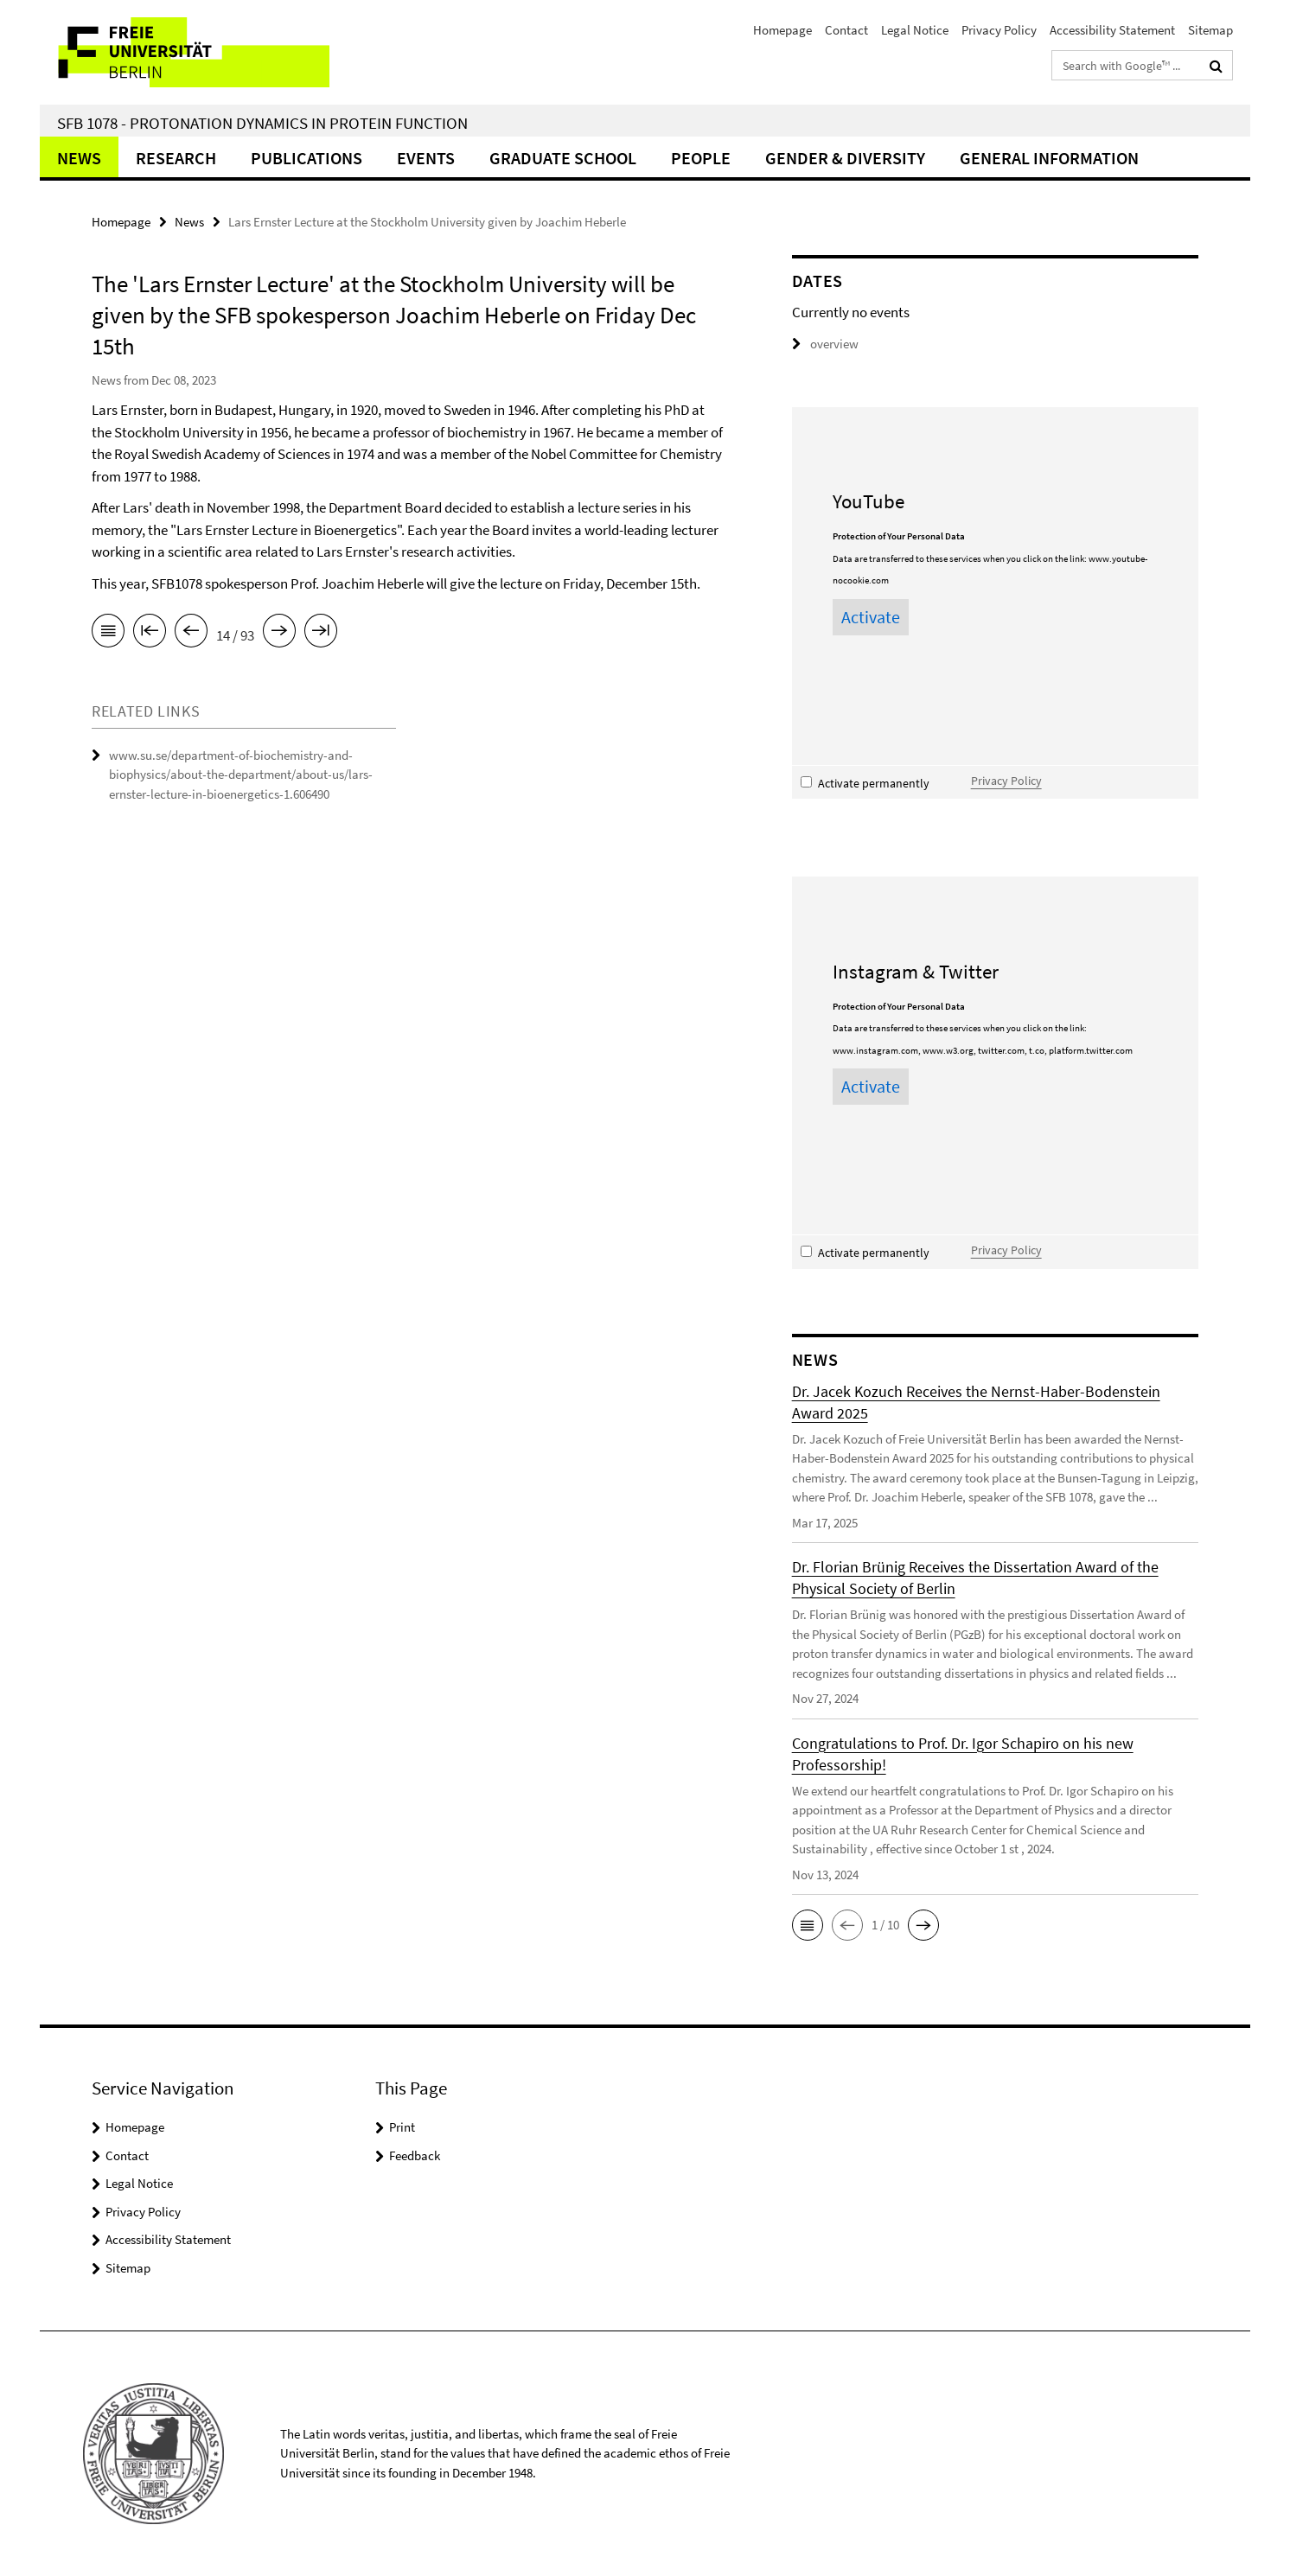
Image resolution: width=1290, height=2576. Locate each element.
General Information (1049, 158)
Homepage (782, 30)
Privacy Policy (999, 30)
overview (825, 343)
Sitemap (1210, 30)
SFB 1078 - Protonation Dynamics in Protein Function (262, 122)
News (79, 158)
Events (426, 158)
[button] (807, 1925)
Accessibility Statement (1112, 30)
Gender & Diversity (845, 158)
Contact (846, 30)
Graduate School (562, 158)
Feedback (414, 2155)
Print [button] (402, 2127)
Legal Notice (914, 30)
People (701, 158)
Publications (306, 158)
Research (176, 158)
